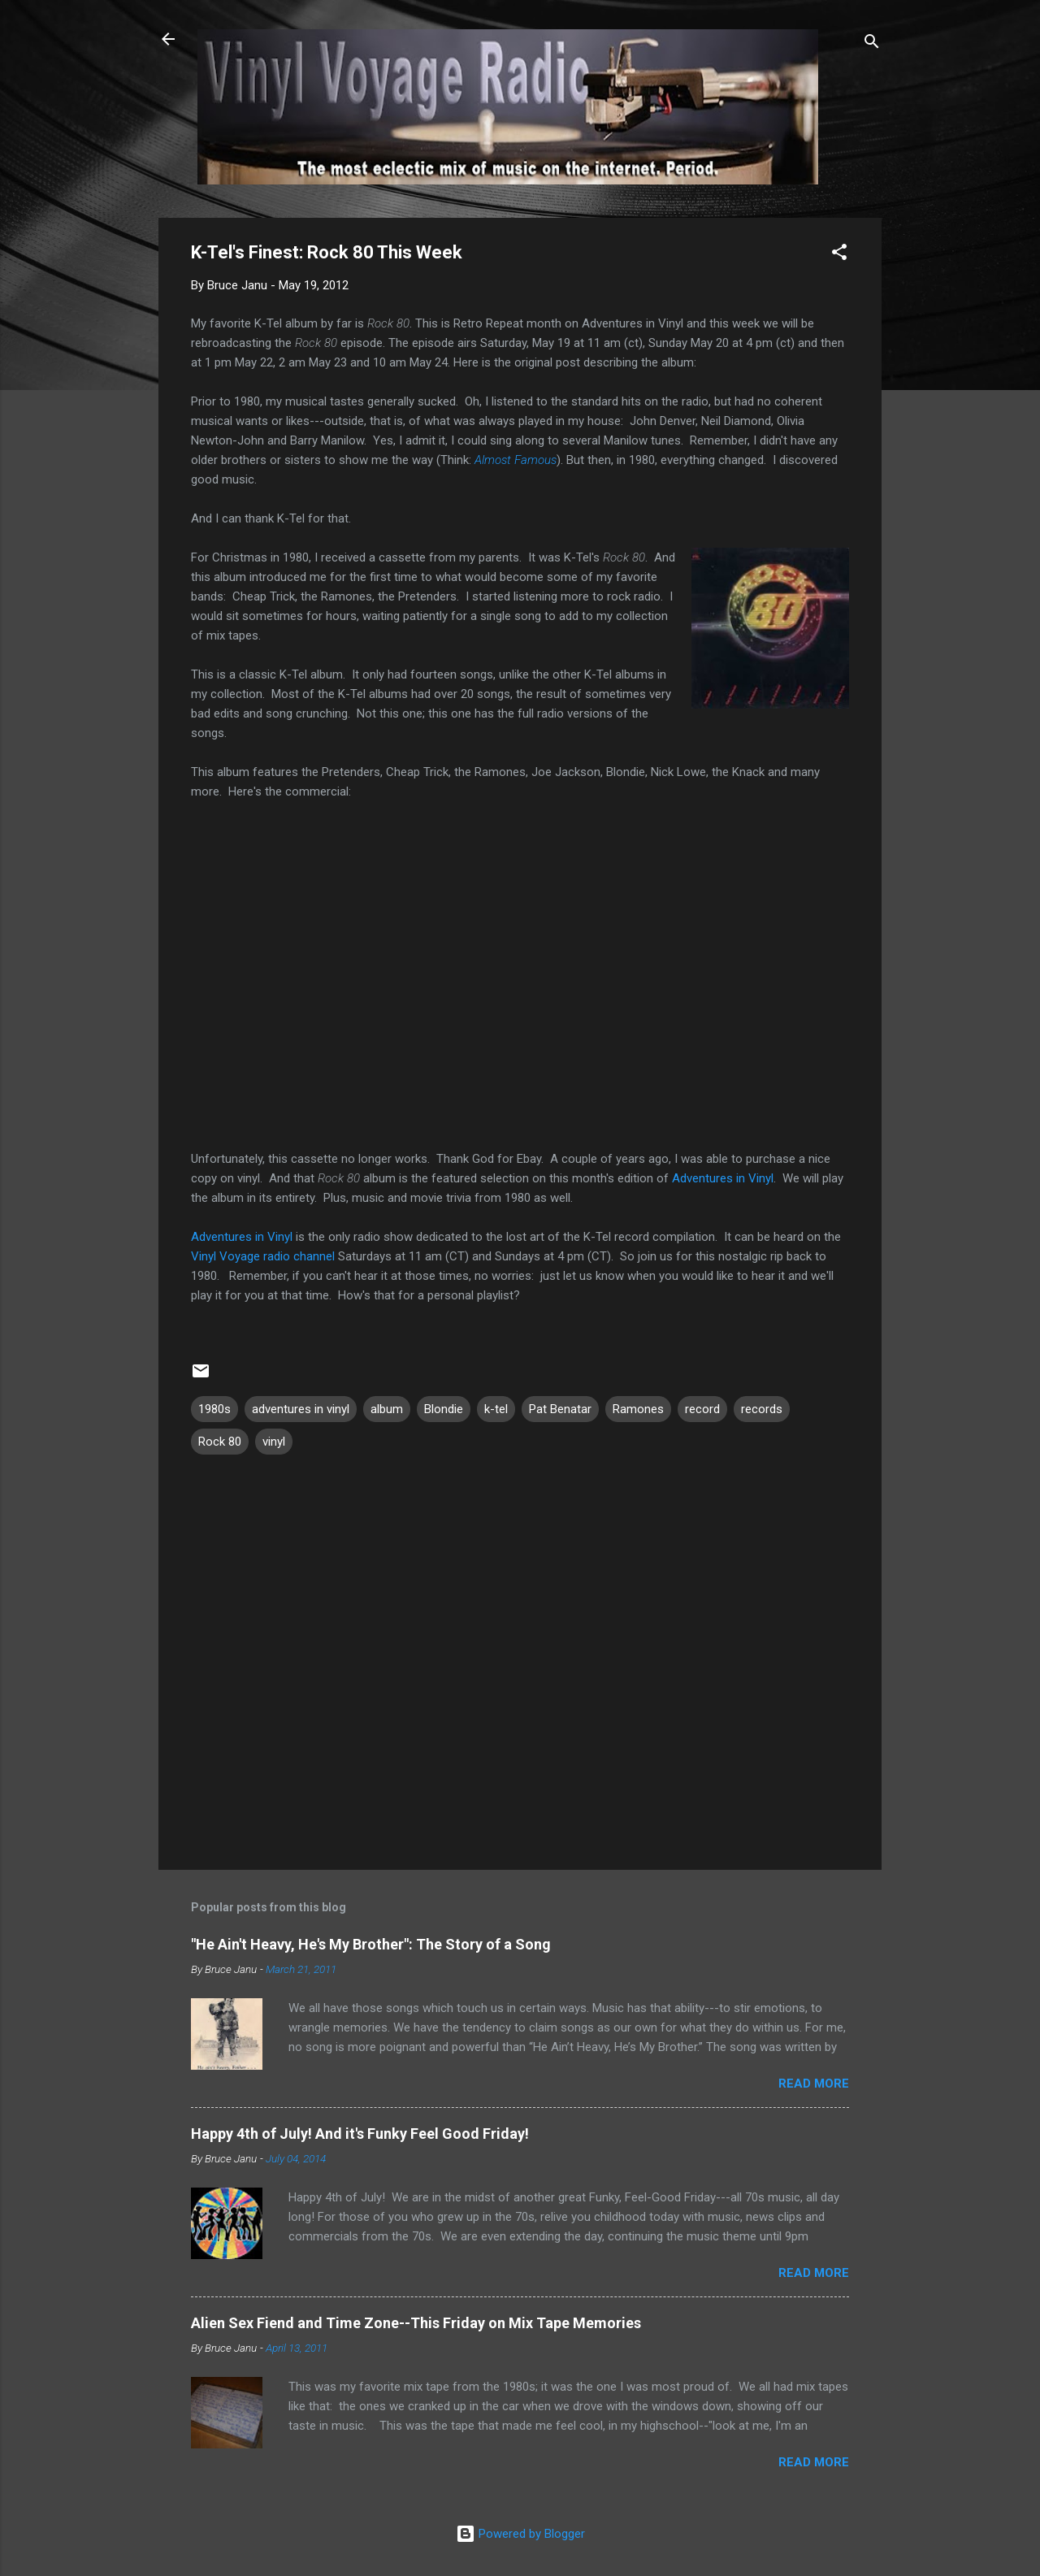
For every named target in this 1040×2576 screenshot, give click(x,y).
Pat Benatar (560, 1409)
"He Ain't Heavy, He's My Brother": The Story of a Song (371, 1944)
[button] (839, 254)
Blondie (443, 1409)
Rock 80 (219, 1441)
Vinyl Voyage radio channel (263, 1256)
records (761, 1409)
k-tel (496, 1409)
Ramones (638, 1409)
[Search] (872, 44)
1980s (214, 1409)
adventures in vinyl (300, 1409)
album (386, 1409)
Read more (813, 2083)
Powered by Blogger (520, 2533)
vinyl (273, 1441)
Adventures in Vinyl (723, 1178)
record (702, 1409)
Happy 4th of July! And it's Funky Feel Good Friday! (360, 2133)
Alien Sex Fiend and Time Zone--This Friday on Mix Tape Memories (416, 2322)
